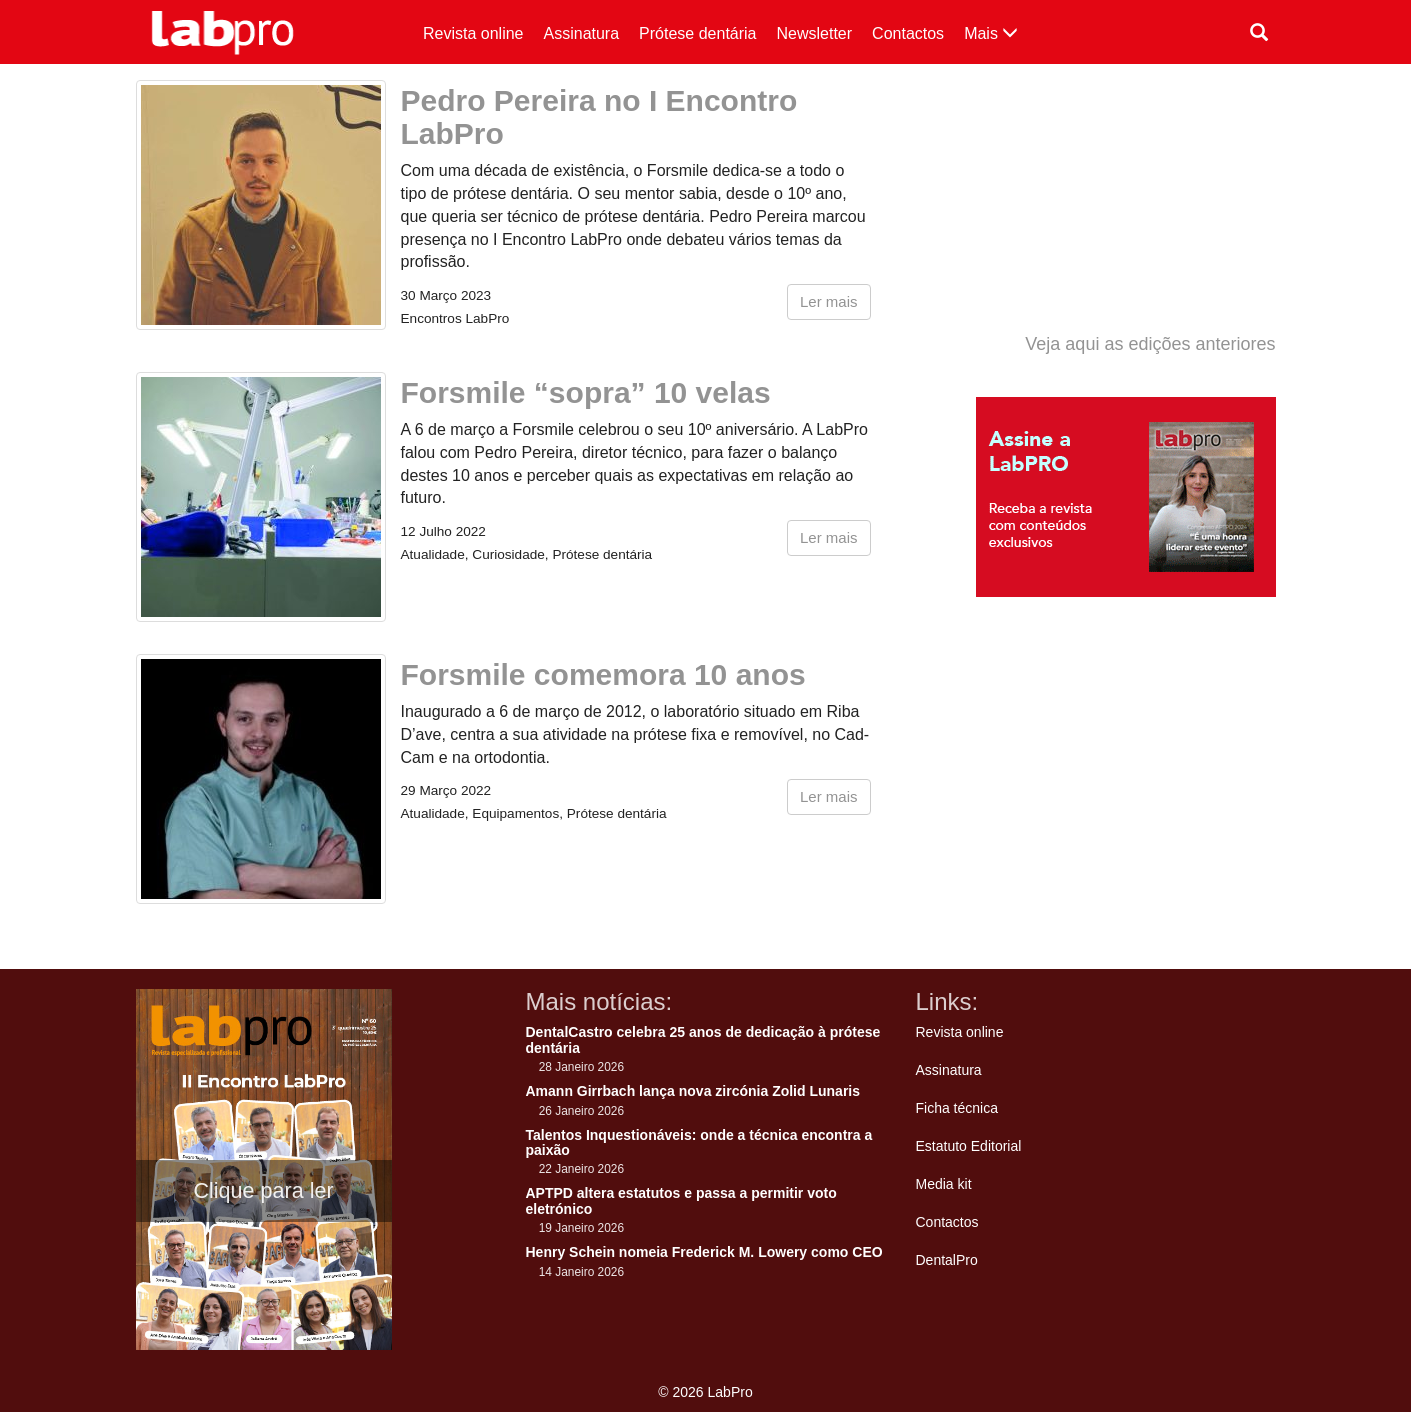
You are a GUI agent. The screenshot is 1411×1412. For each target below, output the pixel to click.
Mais (991, 33)
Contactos (908, 33)
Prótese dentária (697, 33)
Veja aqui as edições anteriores (1150, 344)
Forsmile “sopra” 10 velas (586, 392)
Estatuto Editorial (969, 1146)
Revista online (473, 33)
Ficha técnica (957, 1108)
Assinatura (582, 33)
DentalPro (947, 1260)
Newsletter (815, 33)
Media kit (944, 1184)
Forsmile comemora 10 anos (603, 674)
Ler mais (829, 301)
